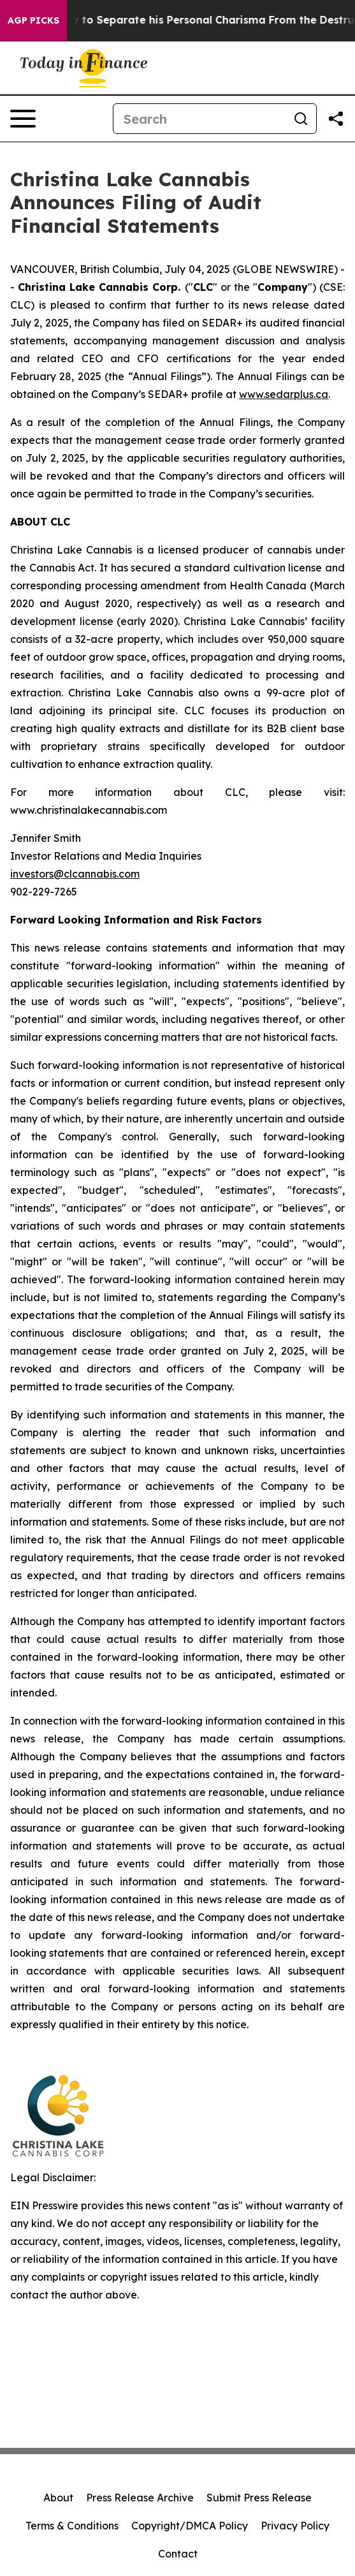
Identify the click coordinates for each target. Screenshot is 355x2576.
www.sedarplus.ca (283, 394)
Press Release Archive (140, 2497)
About (58, 2497)
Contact (178, 2553)
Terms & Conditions (72, 2525)
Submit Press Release (259, 2497)
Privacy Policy (295, 2525)
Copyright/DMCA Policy (189, 2525)
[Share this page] (336, 118)
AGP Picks (33, 20)
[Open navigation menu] (23, 118)
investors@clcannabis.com (75, 873)
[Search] (199, 118)
